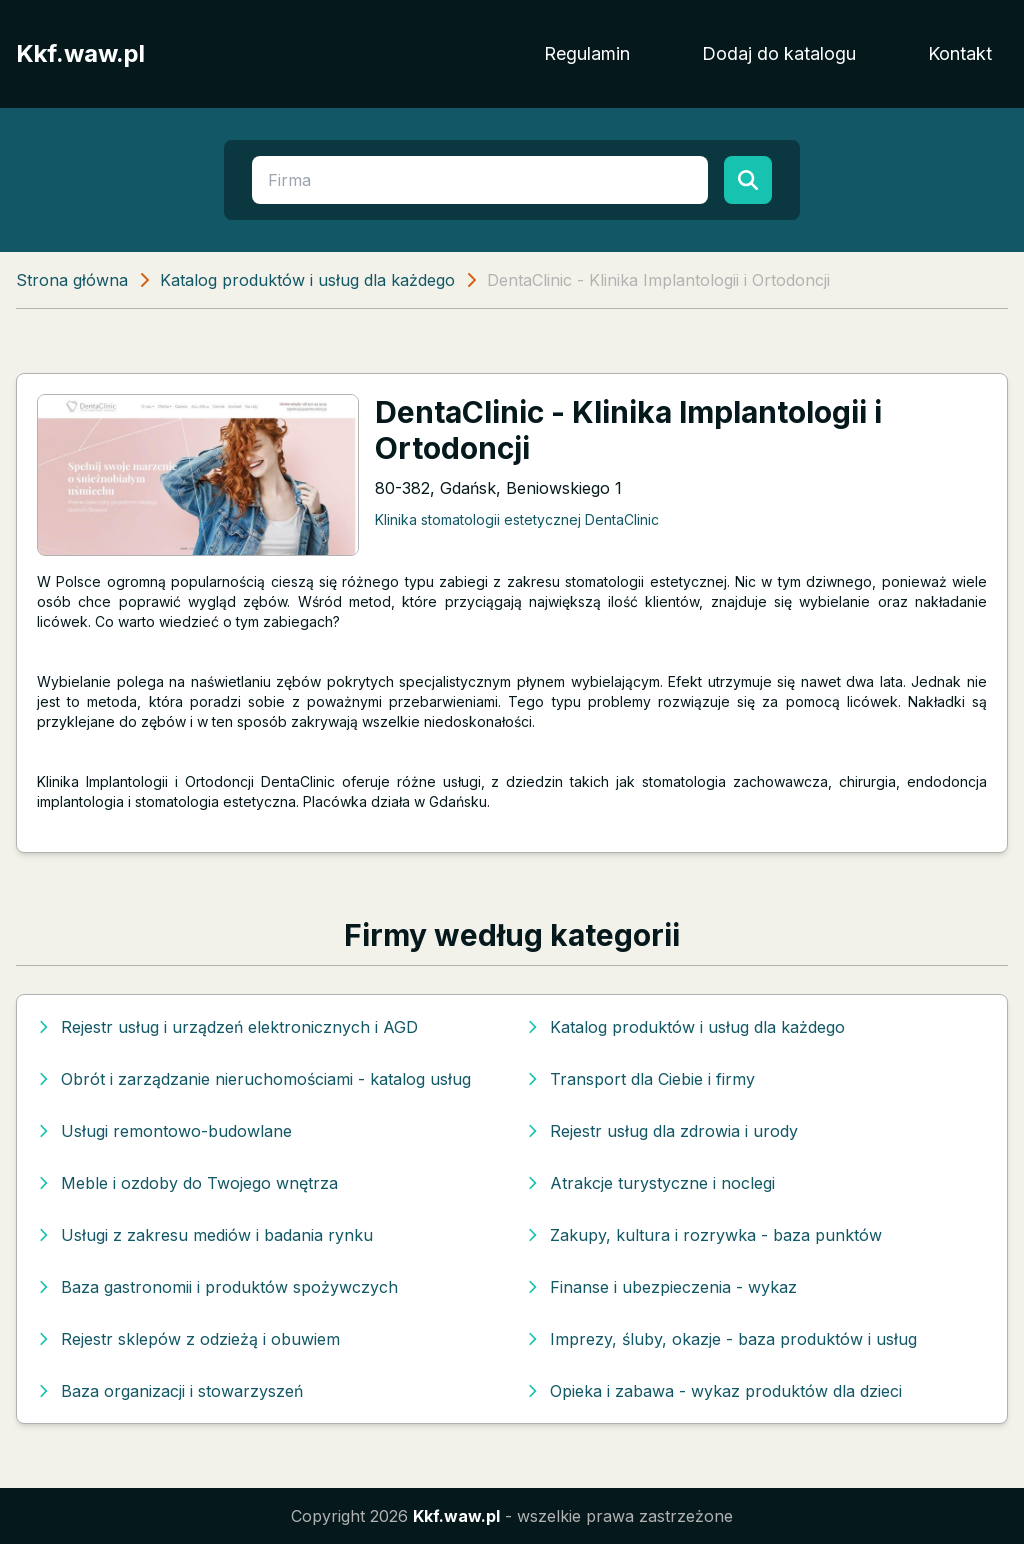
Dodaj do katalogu (779, 53)
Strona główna (72, 280)
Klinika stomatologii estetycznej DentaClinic (517, 519)
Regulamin (587, 53)
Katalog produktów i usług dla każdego (307, 280)
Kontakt (960, 53)
